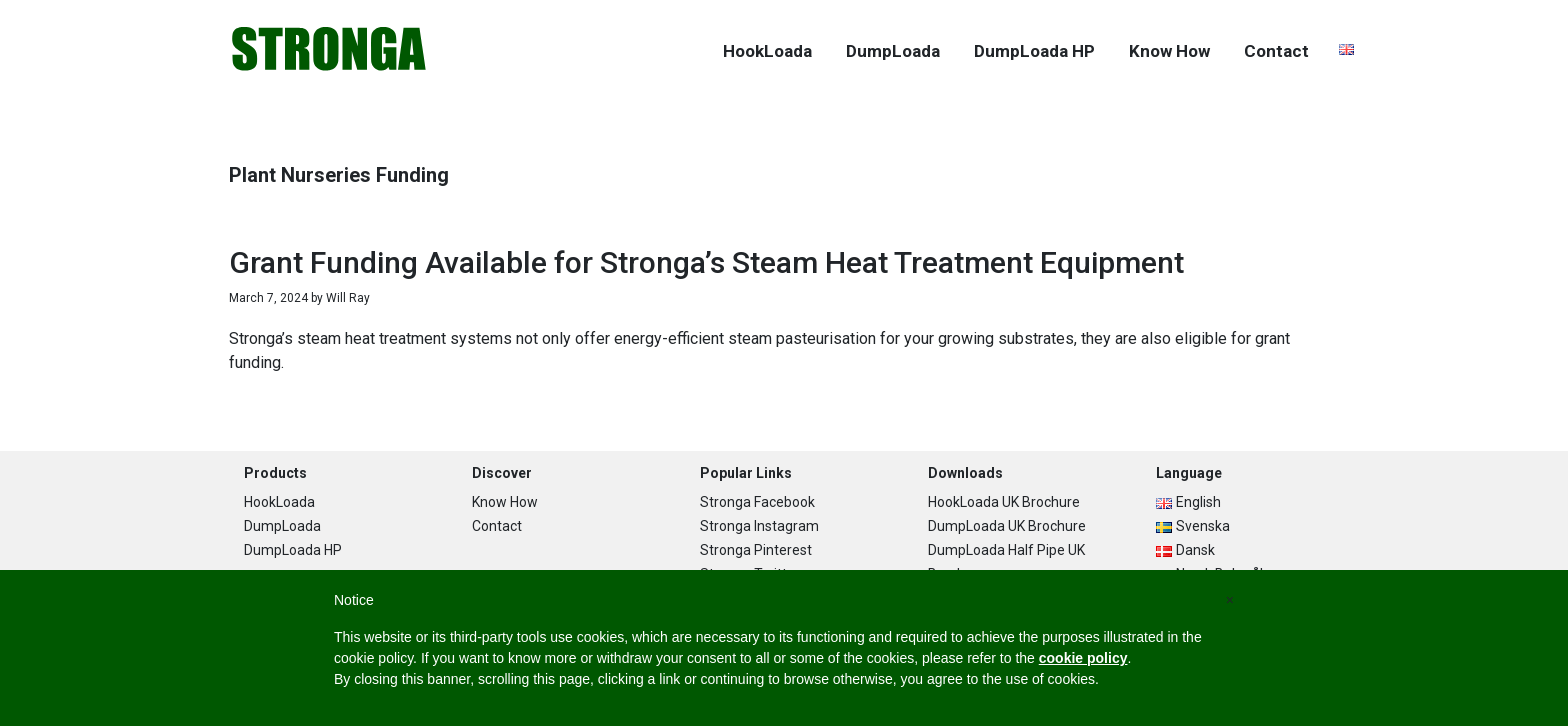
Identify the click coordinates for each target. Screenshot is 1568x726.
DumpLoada (282, 526)
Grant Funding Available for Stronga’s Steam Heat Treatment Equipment (706, 262)
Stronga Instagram (759, 526)
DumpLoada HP (293, 550)
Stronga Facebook (757, 502)
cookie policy (1083, 658)
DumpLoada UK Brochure (1007, 526)
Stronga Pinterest (756, 550)
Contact (497, 526)
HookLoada (279, 502)
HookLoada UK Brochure (1004, 502)
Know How (505, 502)
